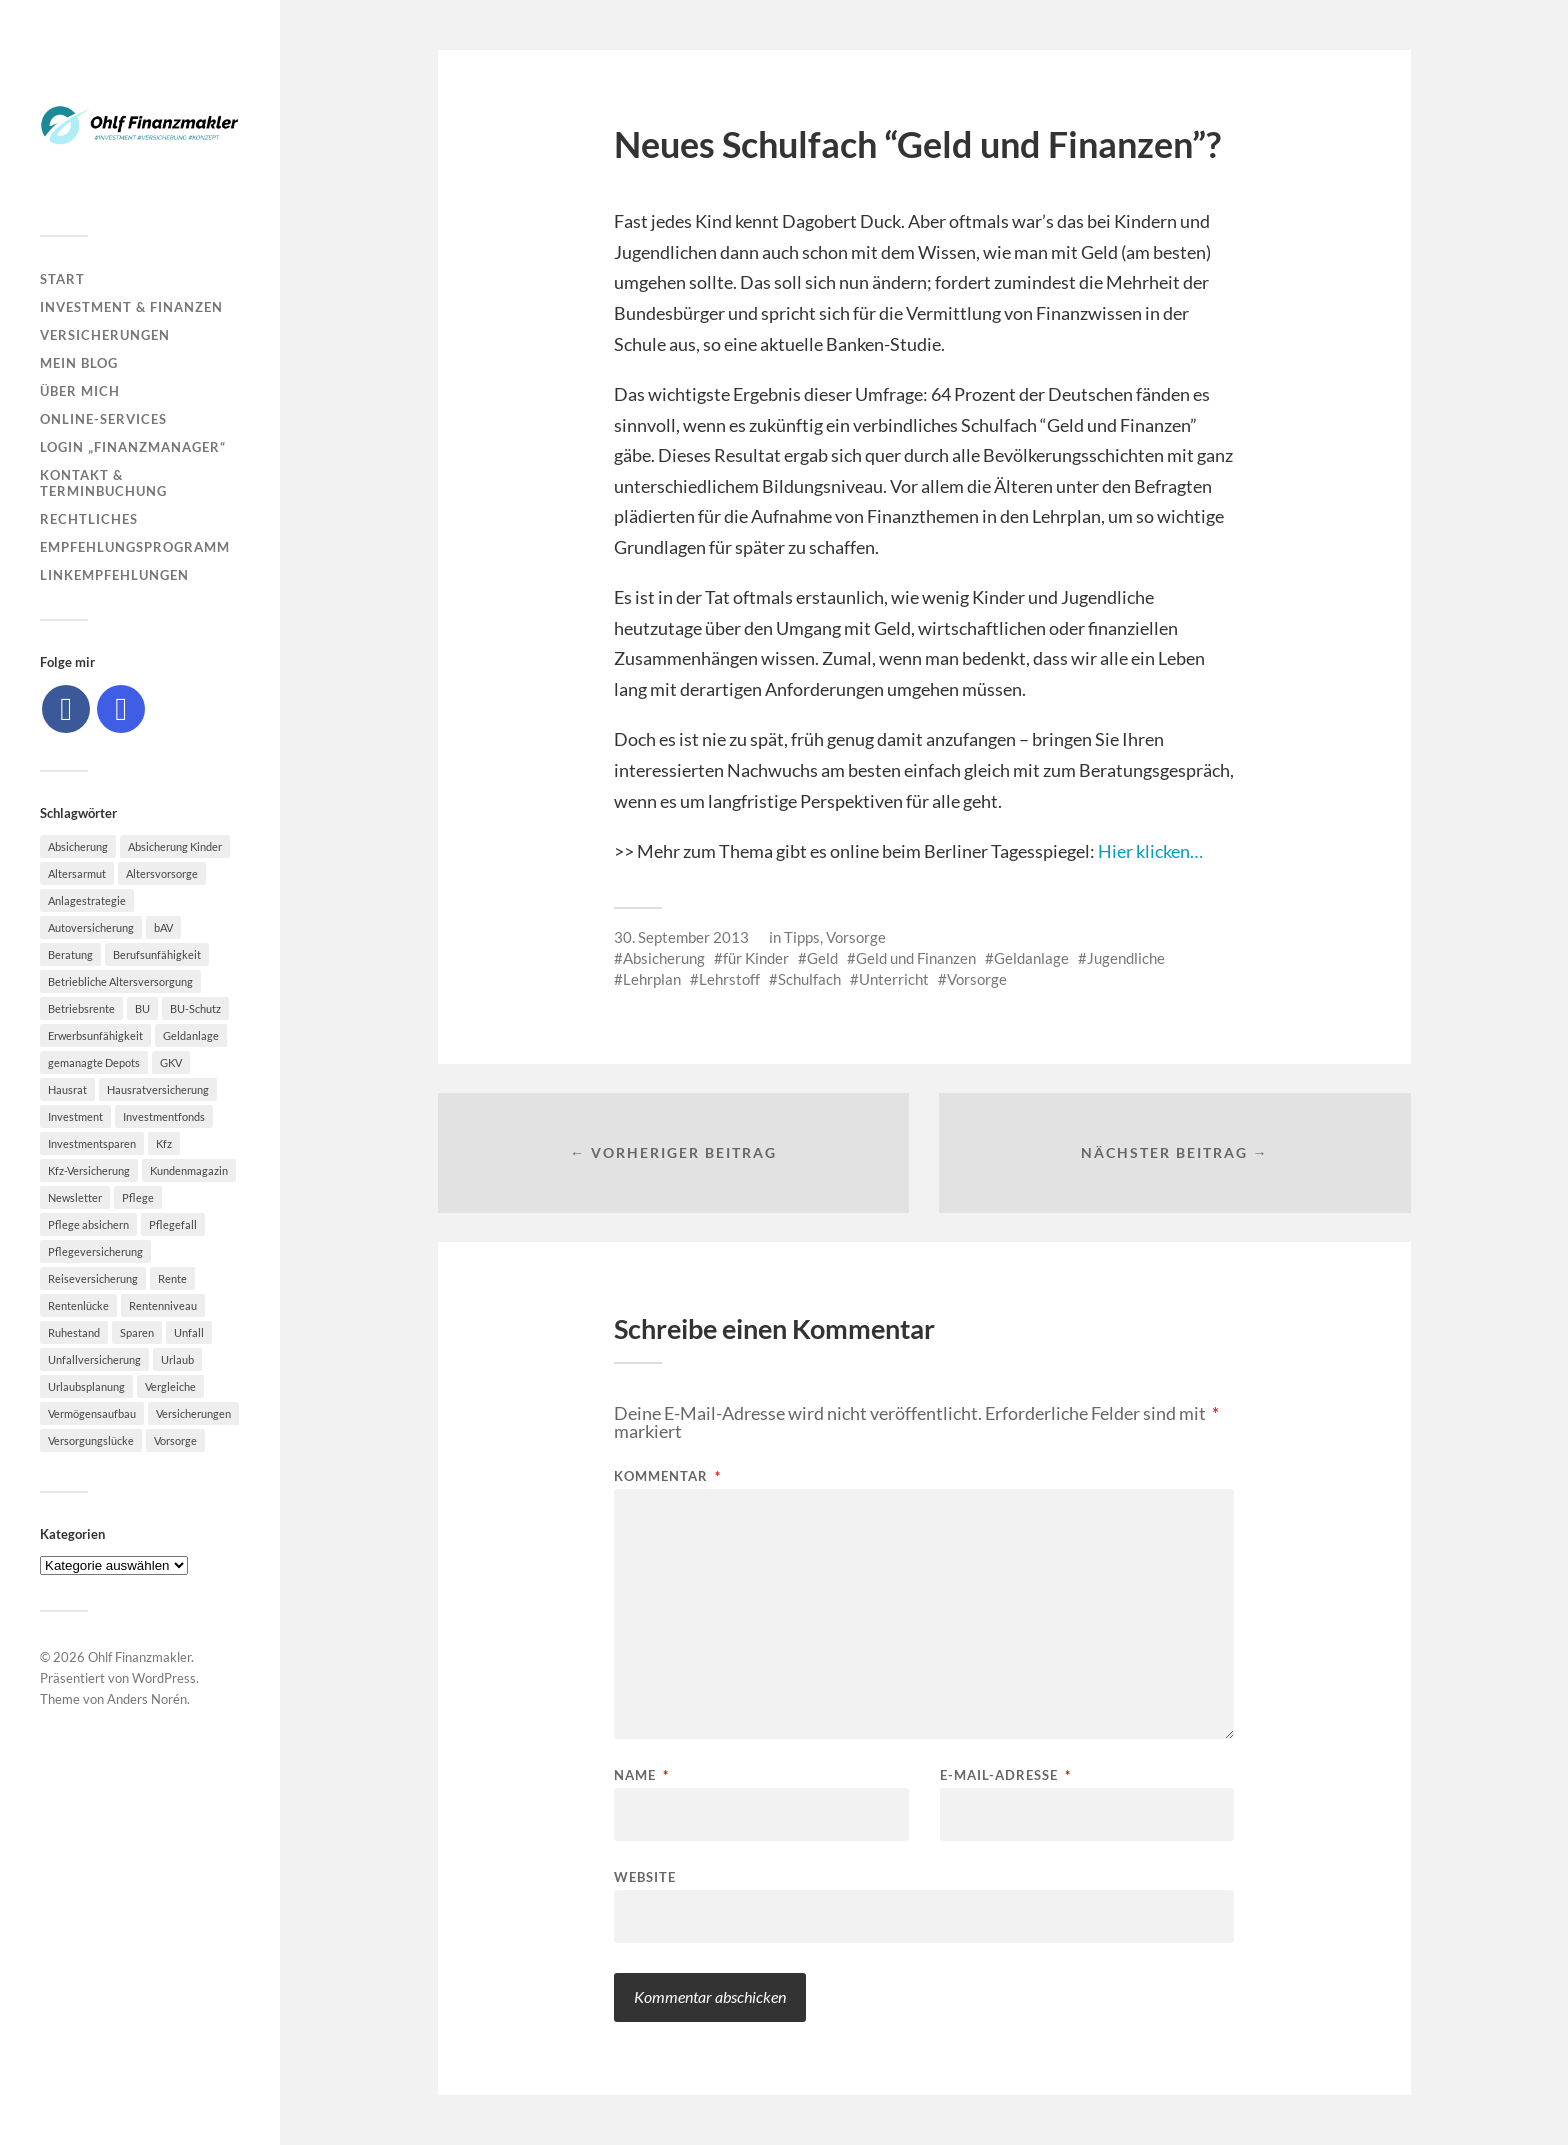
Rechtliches (89, 519)
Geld (822, 958)
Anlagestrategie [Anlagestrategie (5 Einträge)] (87, 900)
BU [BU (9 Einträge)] (142, 1008)
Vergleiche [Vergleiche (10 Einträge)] (170, 1386)
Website (645, 1876)
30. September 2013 (681, 937)
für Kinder (756, 958)
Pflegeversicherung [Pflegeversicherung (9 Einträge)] (95, 1251)
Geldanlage (1031, 958)
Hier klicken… (1150, 851)
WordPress (164, 1678)
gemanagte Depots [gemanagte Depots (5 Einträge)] (94, 1062)
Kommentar (667, 1476)
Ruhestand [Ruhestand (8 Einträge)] (74, 1332)
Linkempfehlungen (114, 575)
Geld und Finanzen (916, 958)
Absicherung (664, 958)
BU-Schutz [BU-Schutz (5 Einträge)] (195, 1008)
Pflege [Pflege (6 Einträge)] (138, 1197)
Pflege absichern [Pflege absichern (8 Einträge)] (88, 1224)
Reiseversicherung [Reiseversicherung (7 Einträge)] (93, 1278)
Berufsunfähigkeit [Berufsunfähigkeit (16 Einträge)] (157, 954)
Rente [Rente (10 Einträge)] (172, 1278)
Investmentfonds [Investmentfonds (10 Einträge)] (164, 1116)
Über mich (80, 391)
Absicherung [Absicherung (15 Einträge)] (78, 846)
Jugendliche (1126, 958)
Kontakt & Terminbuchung (103, 483)
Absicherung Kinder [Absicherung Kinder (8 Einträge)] (175, 846)
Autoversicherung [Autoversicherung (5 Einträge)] (91, 927)
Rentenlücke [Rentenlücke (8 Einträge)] (78, 1305)
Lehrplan (652, 979)
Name (641, 1775)
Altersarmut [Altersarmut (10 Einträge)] (77, 873)
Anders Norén (147, 1699)
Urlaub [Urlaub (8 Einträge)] (177, 1359)
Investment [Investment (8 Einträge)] (75, 1116)
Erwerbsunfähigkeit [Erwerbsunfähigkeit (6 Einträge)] (95, 1035)
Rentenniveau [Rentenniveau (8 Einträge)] (163, 1305)
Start (62, 279)
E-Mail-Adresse (1005, 1775)
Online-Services (103, 419)
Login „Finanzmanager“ (133, 447)
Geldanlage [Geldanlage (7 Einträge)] (191, 1035)
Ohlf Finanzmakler (139, 1657)
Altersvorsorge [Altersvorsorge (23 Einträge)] (162, 873)
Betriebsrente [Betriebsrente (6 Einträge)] (81, 1008)
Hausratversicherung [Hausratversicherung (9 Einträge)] (158, 1089)
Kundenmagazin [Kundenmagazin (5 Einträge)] (189, 1170)
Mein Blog (79, 363)
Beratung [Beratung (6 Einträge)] (70, 954)
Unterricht (894, 979)
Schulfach (809, 979)
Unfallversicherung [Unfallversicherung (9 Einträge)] (94, 1359)
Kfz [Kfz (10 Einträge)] (164, 1143)
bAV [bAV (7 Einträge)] (163, 927)
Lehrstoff (729, 979)
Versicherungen (105, 335)
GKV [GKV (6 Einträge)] (171, 1062)
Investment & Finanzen (131, 307)
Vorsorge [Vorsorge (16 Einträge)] (175, 1440)
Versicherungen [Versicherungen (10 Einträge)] (193, 1413)
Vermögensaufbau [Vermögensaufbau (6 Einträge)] (92, 1413)
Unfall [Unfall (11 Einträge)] (189, 1332)
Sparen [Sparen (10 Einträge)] (137, 1332)
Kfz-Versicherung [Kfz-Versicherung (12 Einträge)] (89, 1170)
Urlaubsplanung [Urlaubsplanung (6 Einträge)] (86, 1386)
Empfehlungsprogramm (135, 547)
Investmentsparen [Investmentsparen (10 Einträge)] (92, 1143)
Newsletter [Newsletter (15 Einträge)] (75, 1197)
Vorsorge (856, 937)
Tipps (802, 937)
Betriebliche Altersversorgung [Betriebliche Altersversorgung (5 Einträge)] (120, 981)
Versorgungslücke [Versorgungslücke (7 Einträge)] (91, 1440)
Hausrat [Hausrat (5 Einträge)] (67, 1089)
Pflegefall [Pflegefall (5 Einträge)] (173, 1224)
